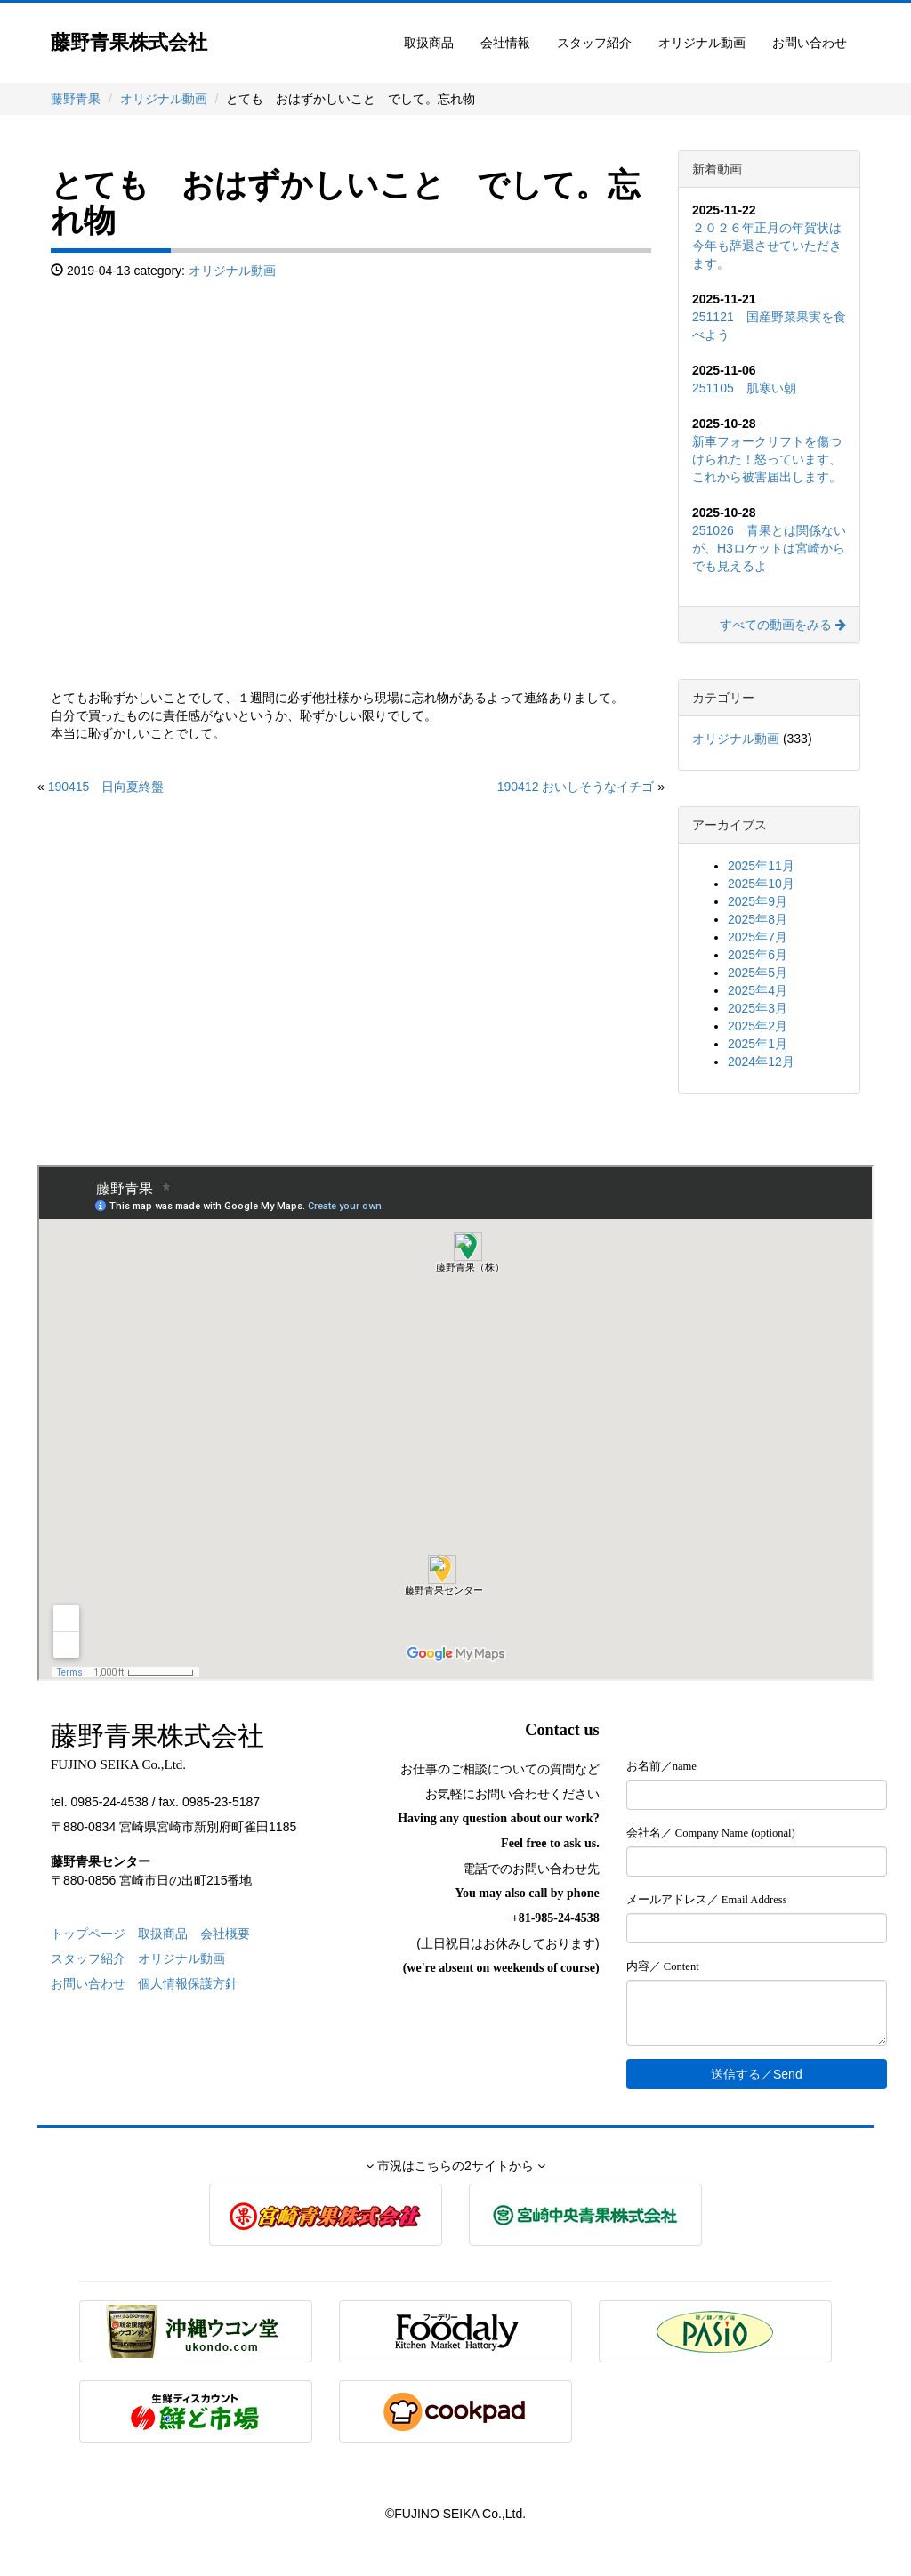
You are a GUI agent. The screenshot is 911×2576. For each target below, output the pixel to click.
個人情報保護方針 (188, 1983)
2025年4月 (757, 990)
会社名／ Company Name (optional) (710, 1833)
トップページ (88, 1933)
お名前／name (661, 1766)
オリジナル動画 (702, 43)
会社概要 (225, 1933)
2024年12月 (761, 1061)
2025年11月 (761, 866)
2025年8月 (757, 919)
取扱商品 (429, 43)
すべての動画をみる (783, 625)
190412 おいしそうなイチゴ (576, 786)
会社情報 (505, 43)
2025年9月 (757, 901)
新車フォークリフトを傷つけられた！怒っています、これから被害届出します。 (767, 459)
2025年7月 (757, 937)
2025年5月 (757, 972)
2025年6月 (757, 955)
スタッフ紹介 (594, 43)
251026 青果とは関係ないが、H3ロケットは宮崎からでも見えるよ (769, 548)
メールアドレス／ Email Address (706, 1900)
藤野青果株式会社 (129, 42)
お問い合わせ (809, 43)
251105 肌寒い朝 (744, 388)
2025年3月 (757, 1008)
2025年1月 (757, 1044)
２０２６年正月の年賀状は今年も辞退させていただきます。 (767, 246)
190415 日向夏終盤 (106, 786)
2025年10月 (761, 883)
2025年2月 (757, 1026)
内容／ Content (662, 1966)
